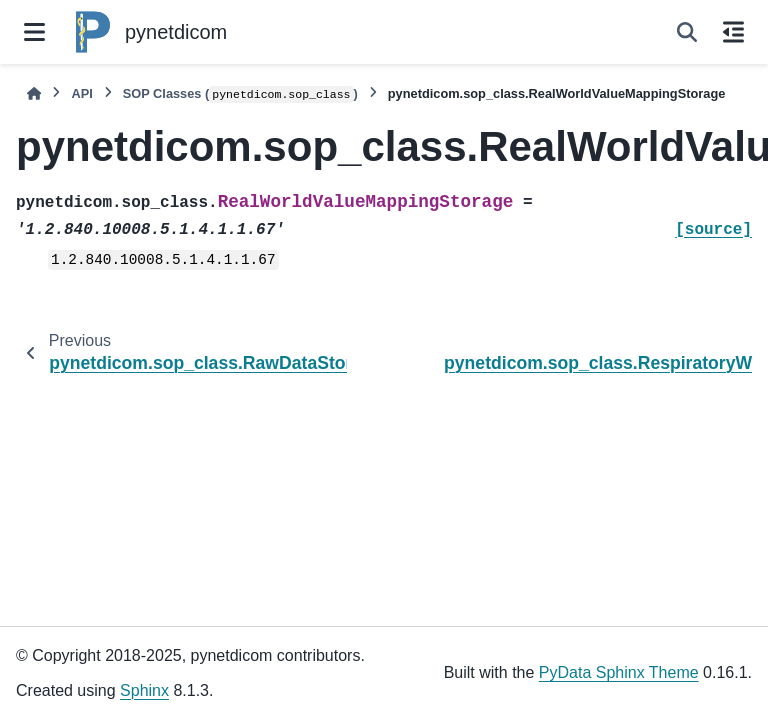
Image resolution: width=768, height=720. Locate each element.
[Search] (687, 32)
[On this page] (733, 32)
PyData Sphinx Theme (619, 672)
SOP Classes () (240, 94)
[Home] (34, 93)
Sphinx (144, 690)
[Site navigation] (34, 32)
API (81, 93)
